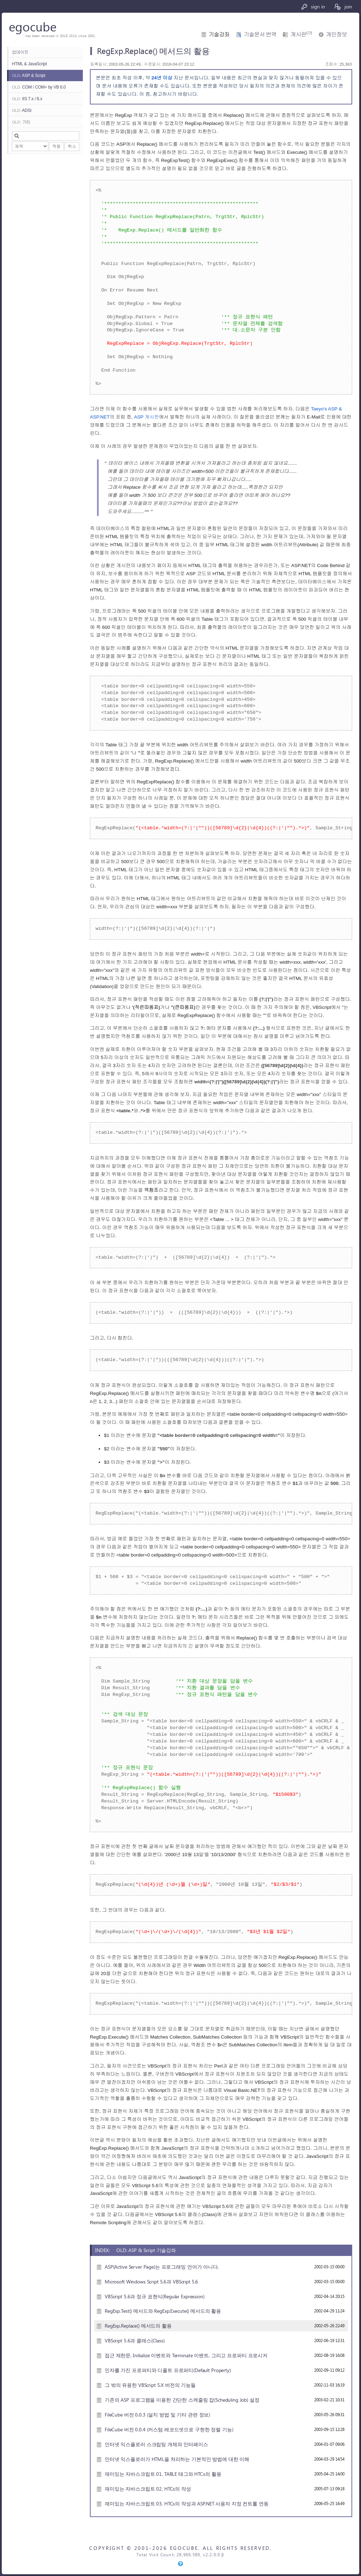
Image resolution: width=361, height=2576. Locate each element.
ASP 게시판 (146, 417)
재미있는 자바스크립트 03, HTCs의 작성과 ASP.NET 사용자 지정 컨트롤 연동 (187, 2503)
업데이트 (20, 52)
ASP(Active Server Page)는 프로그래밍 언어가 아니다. (162, 2266)
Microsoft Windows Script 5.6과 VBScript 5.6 (151, 2281)
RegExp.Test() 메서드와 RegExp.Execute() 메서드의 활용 (163, 2310)
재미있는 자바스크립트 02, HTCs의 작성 (148, 2488)
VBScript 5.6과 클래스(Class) (135, 2340)
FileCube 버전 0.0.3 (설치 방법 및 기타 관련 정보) (157, 2414)
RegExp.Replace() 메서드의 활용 (138, 2325)
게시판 (301, 34)
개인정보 (336, 34)
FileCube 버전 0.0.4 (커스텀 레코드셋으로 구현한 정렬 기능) (169, 2429)
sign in (313, 6)
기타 (21, 122)
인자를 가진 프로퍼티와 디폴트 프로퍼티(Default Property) (168, 2370)
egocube (32, 26)
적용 (56, 146)
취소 (72, 146)
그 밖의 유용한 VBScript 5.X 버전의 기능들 (150, 2385)
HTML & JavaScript (29, 63)
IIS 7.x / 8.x (27, 98)
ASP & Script (28, 75)
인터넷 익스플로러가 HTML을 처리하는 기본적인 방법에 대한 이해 (177, 2459)
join (343, 6)
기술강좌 (219, 34)
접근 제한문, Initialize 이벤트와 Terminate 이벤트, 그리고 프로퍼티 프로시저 (186, 2355)
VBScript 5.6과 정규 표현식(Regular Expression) (154, 2296)
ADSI (21, 110)
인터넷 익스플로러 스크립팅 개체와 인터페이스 (156, 2444)
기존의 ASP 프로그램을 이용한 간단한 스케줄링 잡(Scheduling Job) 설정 (182, 2399)
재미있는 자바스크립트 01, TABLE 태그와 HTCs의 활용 (163, 2473)
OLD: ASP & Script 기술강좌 (146, 2250)
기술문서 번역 (260, 34)
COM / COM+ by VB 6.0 (39, 87)
